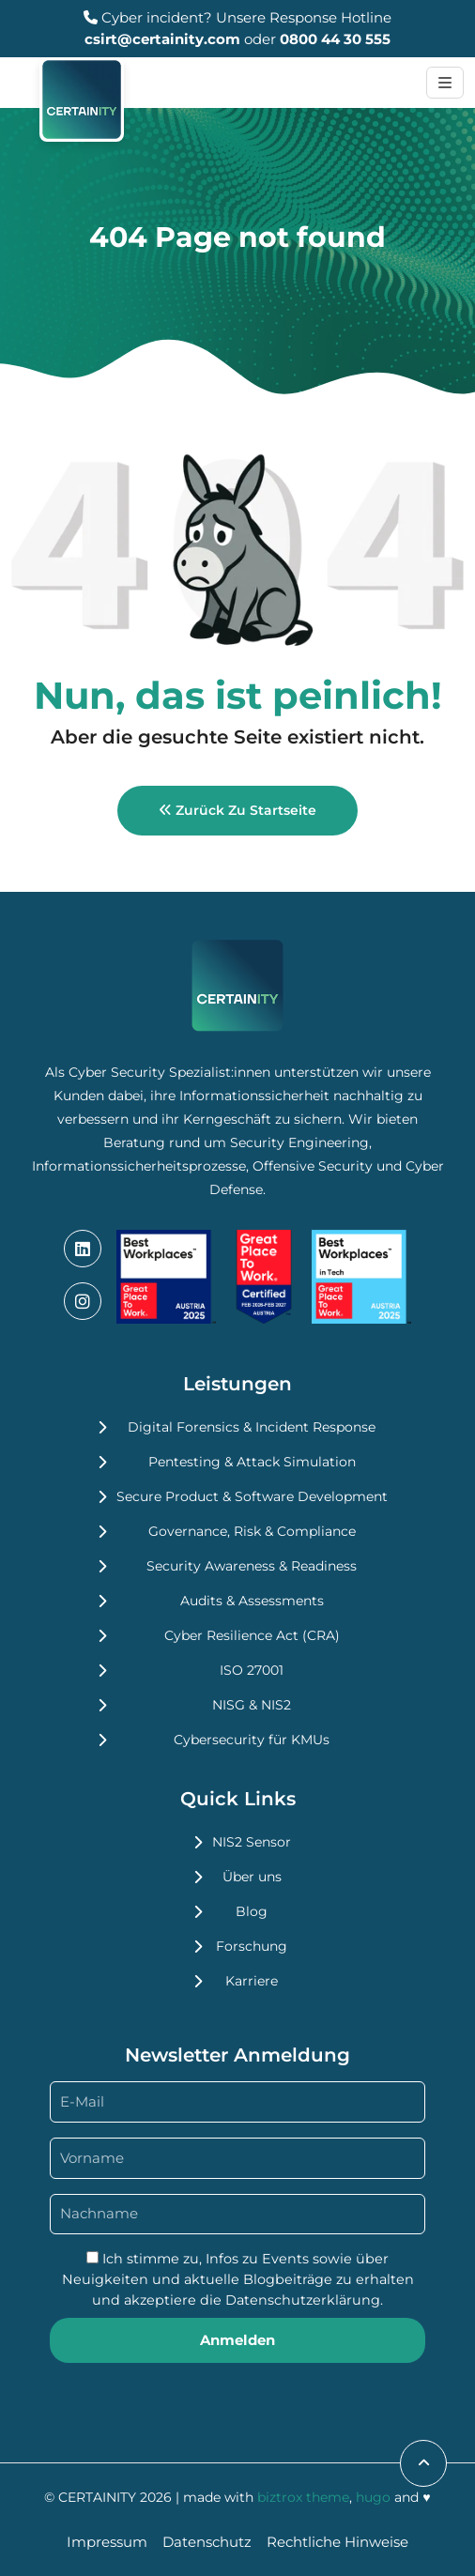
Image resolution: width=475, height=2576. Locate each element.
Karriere (251, 1980)
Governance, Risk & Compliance (252, 1531)
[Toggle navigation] (445, 83)
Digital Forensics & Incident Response (251, 1426)
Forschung (251, 1946)
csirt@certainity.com (162, 39)
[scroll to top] (423, 2463)
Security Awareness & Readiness (251, 1565)
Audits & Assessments (252, 1600)
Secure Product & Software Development (252, 1496)
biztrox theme (303, 2497)
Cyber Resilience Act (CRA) (252, 1635)
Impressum (107, 2542)
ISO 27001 (251, 1670)
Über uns (252, 1876)
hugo (373, 2497)
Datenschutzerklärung (302, 2300)
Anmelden (237, 2340)
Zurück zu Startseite (237, 810)
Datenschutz (207, 2542)
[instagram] (82, 1301)
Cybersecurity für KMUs (251, 1739)
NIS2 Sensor (251, 1841)
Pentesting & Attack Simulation (252, 1461)
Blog (252, 1911)
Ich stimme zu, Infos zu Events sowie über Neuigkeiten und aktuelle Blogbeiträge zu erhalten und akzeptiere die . (238, 2279)
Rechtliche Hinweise (337, 2542)
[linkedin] (82, 1248)
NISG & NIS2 (251, 1704)
